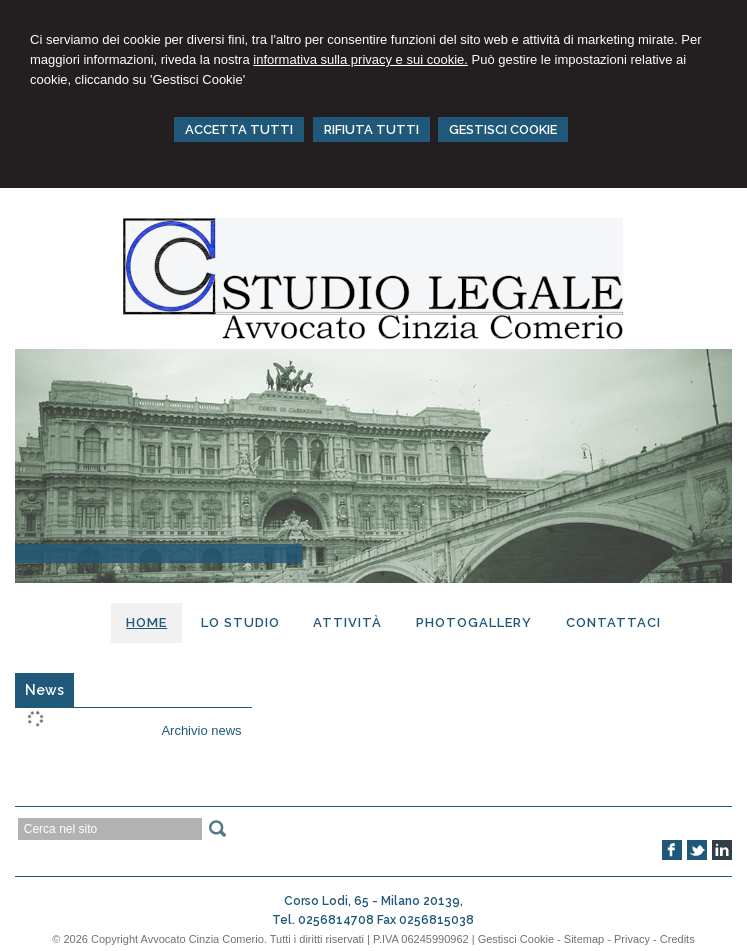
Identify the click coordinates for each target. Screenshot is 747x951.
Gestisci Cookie (516, 939)
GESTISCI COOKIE (503, 129)
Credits (677, 939)
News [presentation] (44, 690)
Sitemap (584, 939)
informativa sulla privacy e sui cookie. (360, 59)
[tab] (44, 690)
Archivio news (201, 730)
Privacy (632, 939)
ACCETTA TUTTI (239, 129)
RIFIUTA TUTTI (371, 129)
